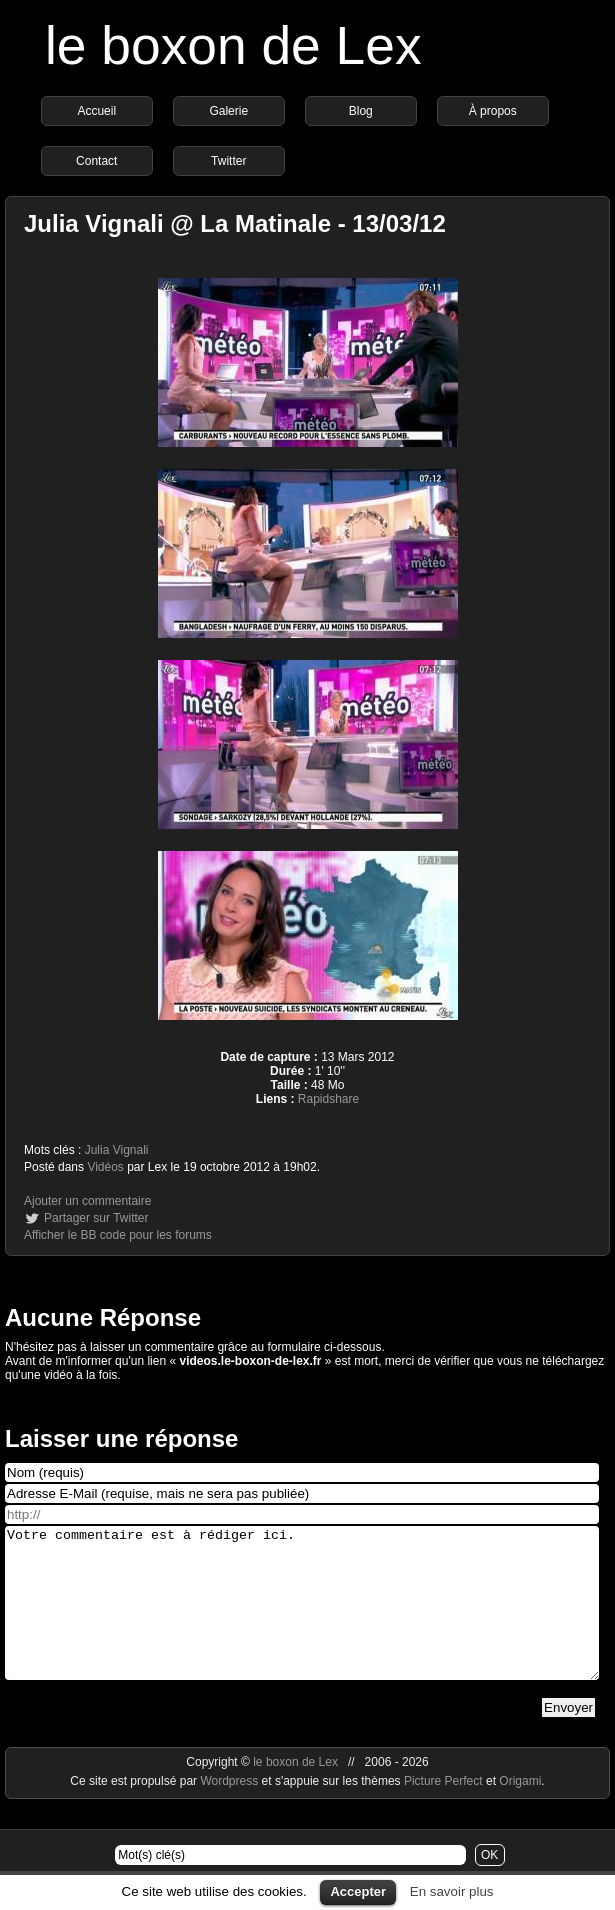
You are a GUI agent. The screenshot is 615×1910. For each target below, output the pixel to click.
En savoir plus (452, 1891)
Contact (96, 161)
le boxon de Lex (233, 45)
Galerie (228, 111)
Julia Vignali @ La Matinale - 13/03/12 (235, 223)
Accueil (96, 111)
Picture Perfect (443, 1811)
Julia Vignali (117, 1150)
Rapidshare (328, 1099)
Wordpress (230, 1811)
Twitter (228, 161)
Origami (520, 1811)
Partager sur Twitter (96, 1218)
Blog (361, 111)
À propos (493, 111)
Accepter (358, 1891)
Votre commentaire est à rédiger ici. (302, 1618)
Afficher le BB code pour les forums (118, 1235)
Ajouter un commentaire (87, 1201)
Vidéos (105, 1167)
